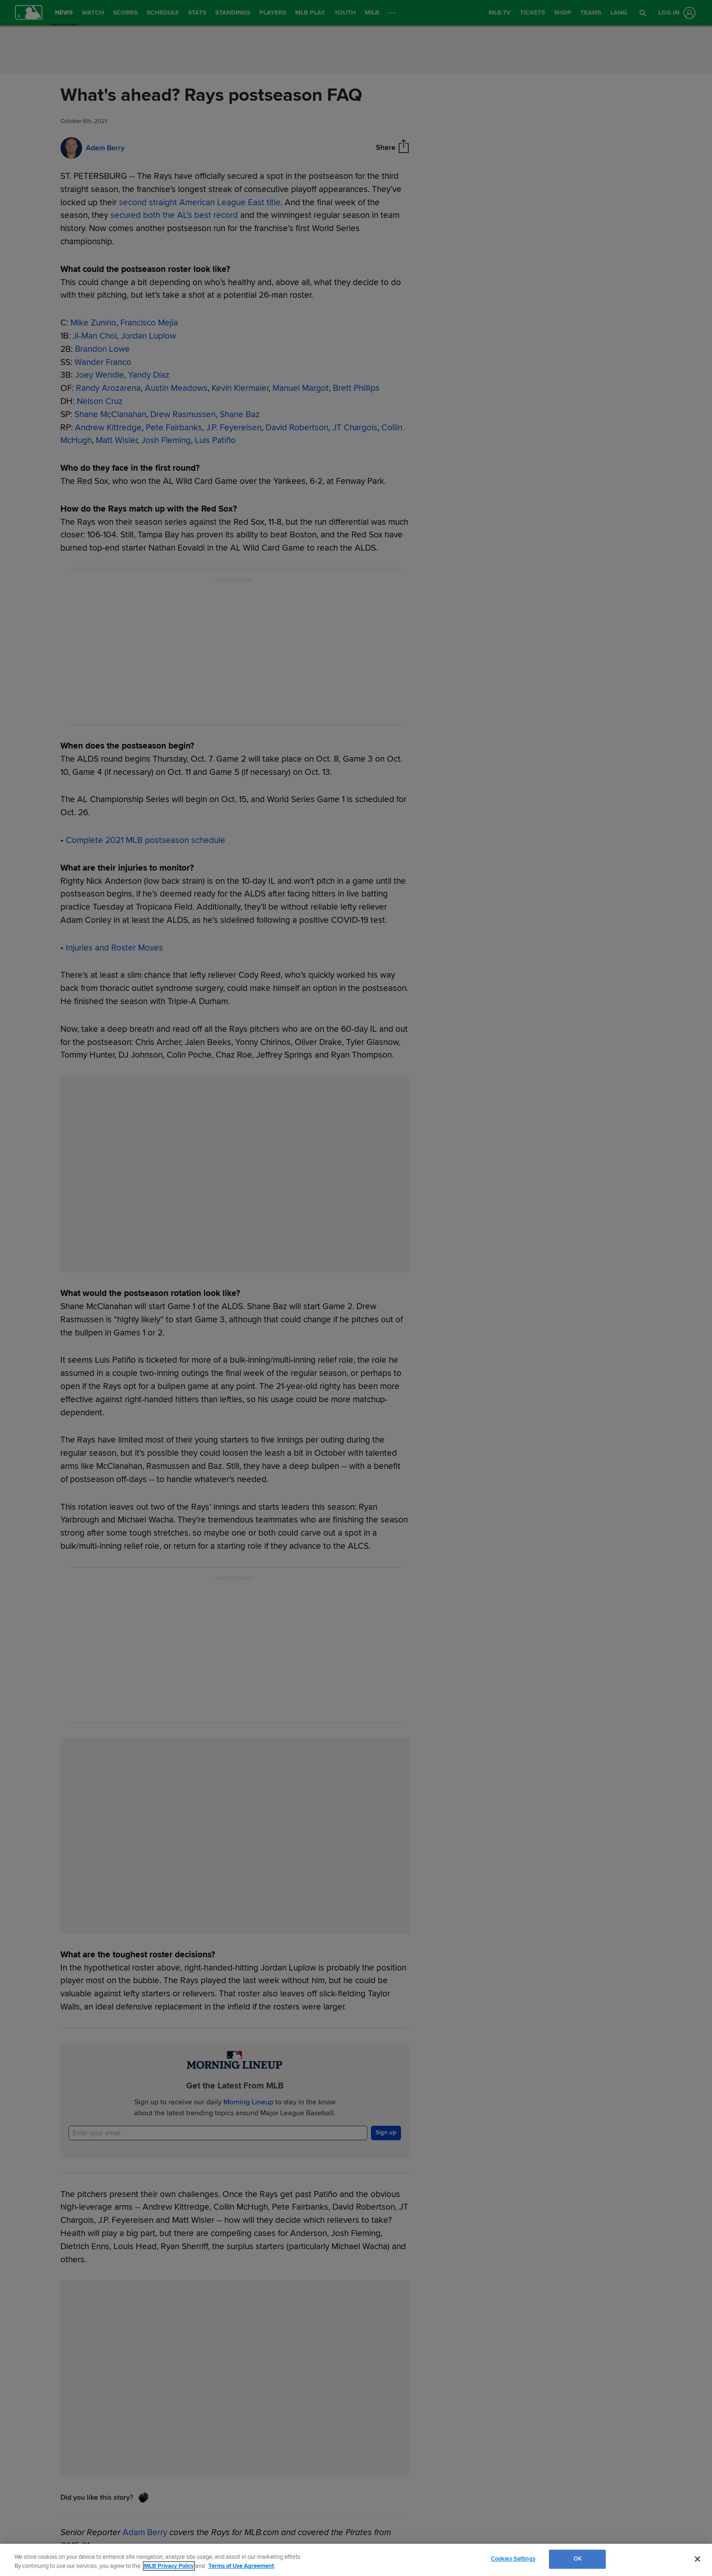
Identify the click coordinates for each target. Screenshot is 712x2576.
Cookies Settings (513, 2558)
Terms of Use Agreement (241, 2566)
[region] (356, 2560)
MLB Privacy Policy (169, 2566)
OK (578, 2558)
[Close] (697, 2559)
